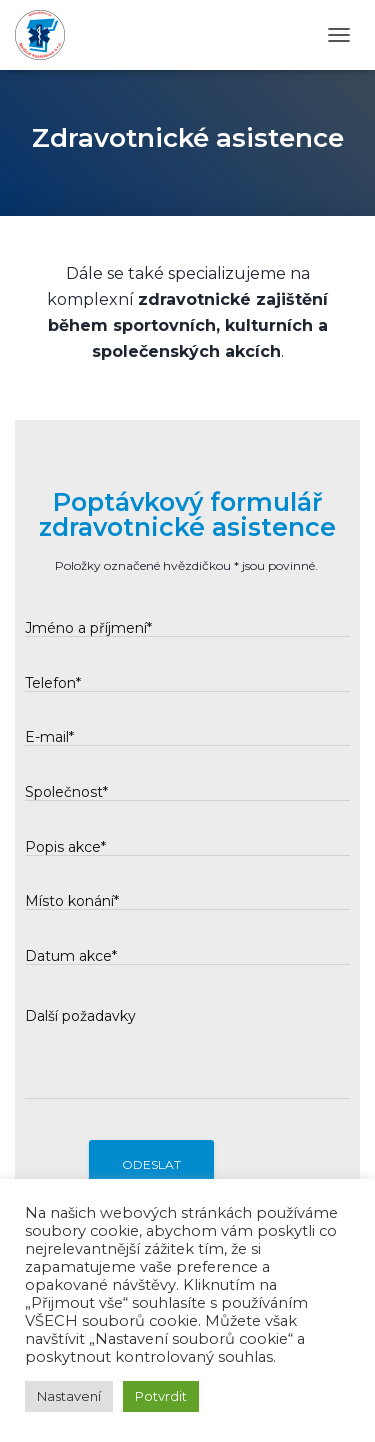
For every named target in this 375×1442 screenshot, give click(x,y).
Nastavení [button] (69, 1396)
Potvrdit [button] (161, 1396)
